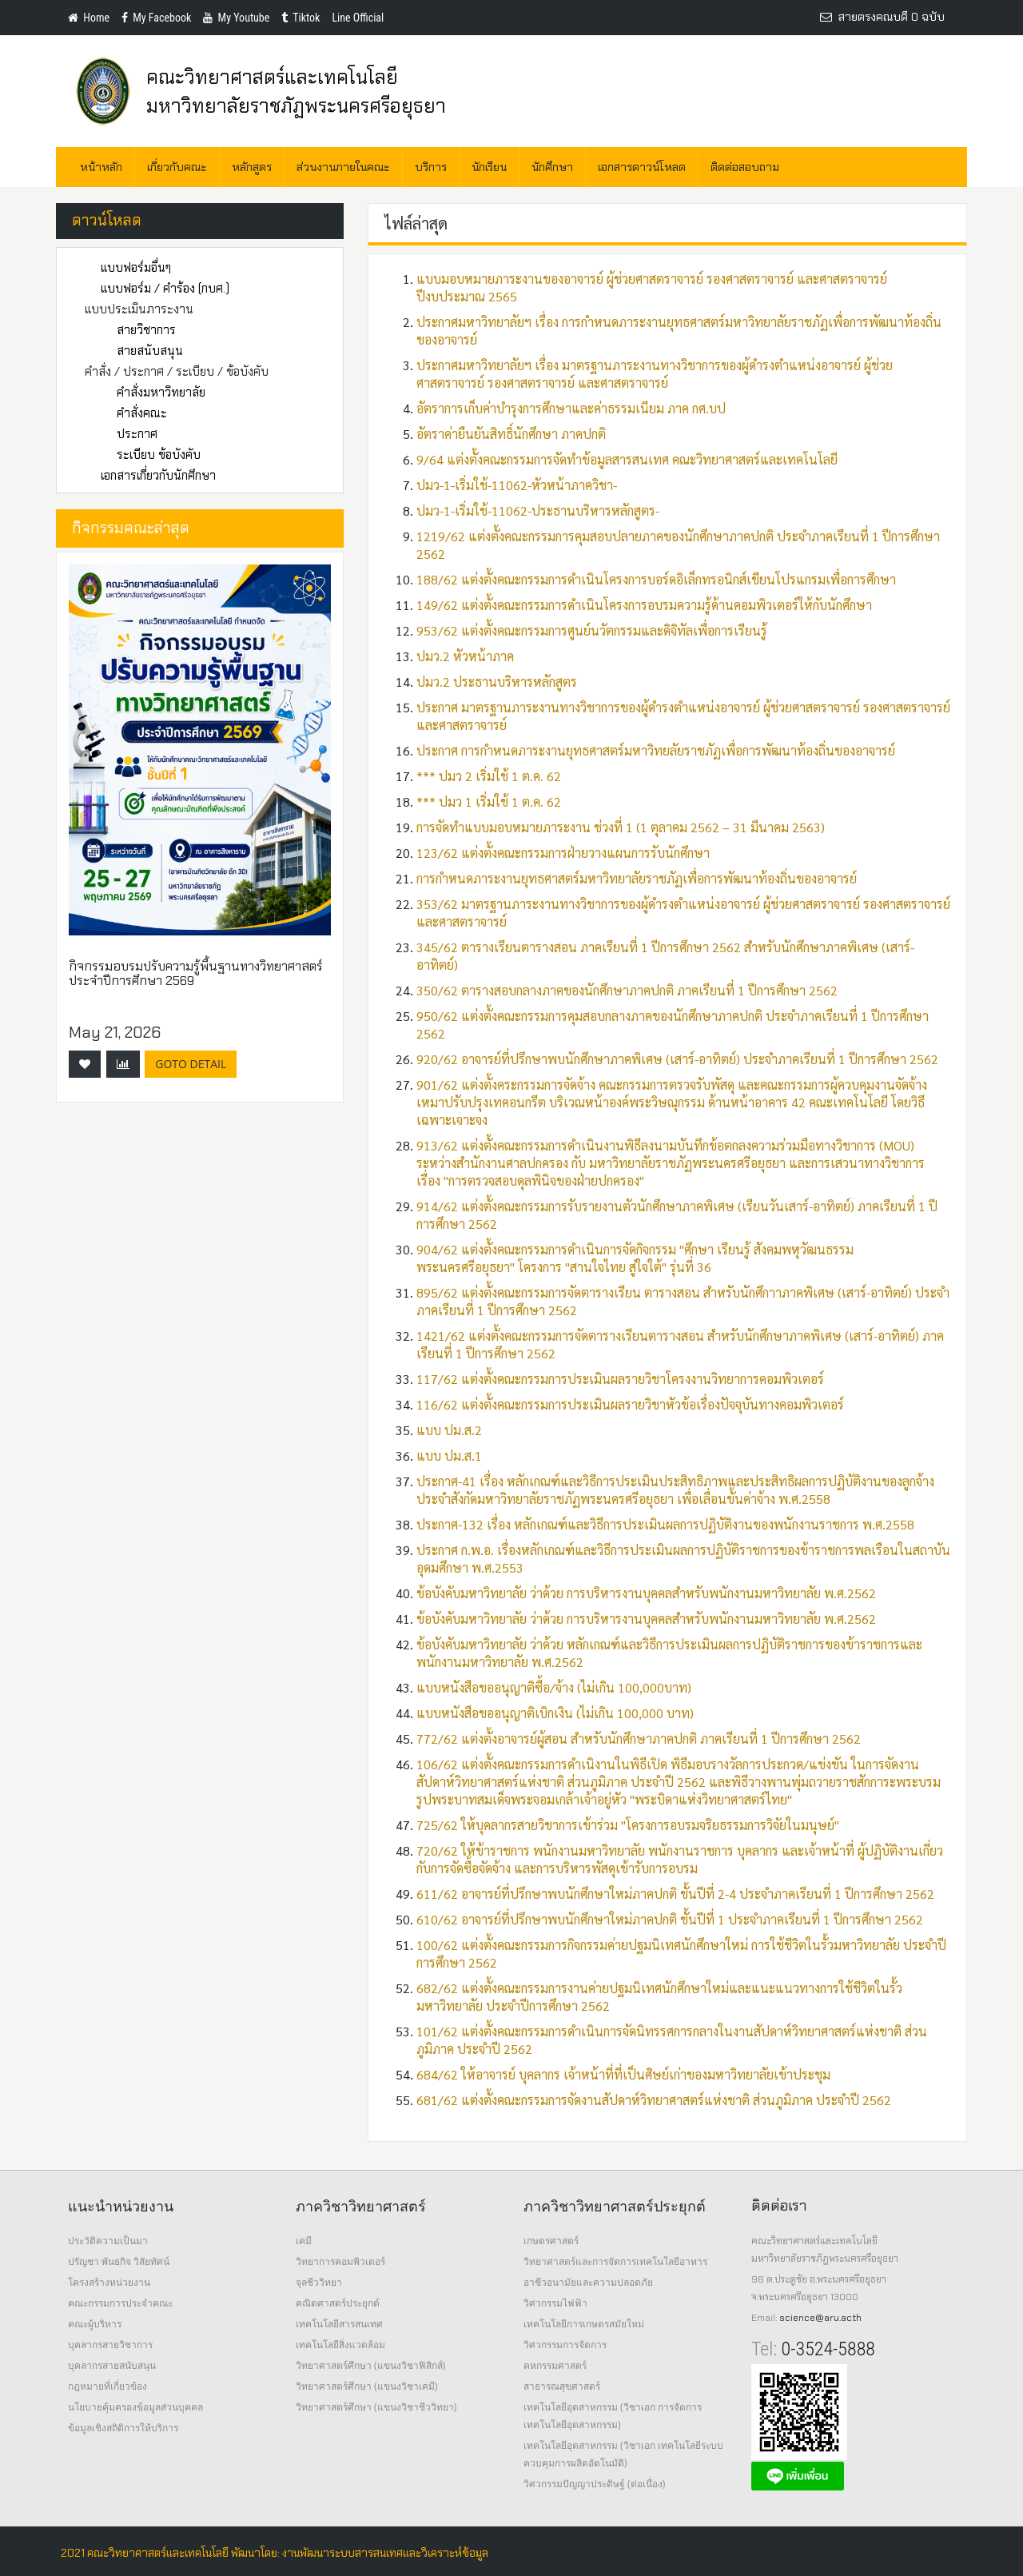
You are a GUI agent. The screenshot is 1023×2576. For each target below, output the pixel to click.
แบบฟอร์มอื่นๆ (136, 268)
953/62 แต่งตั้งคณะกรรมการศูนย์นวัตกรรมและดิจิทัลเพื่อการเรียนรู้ (591, 630)
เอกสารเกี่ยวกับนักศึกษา (158, 476)
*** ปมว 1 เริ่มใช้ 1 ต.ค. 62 (488, 801)
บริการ (431, 167)
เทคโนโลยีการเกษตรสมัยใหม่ (583, 2324)
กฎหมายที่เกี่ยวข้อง (107, 2386)
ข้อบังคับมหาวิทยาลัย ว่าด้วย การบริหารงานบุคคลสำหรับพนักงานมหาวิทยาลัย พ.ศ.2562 (646, 1593)
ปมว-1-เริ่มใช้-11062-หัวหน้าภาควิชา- (516, 485)
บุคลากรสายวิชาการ (110, 2344)
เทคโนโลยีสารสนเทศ (339, 2324)
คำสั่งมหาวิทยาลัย (161, 393)
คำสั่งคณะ (142, 413)
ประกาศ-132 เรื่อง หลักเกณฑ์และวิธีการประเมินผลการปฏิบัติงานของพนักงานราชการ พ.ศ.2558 (665, 1524)
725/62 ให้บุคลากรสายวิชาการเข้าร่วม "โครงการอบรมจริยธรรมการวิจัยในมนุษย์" (627, 1824)
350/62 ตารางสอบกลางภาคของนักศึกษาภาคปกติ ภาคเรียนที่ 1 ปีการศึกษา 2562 (627, 990)
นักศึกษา (552, 167)
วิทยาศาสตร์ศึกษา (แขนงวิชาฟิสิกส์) (370, 2365)
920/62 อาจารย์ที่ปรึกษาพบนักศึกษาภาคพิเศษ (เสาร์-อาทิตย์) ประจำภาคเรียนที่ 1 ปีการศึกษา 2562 (677, 1059)
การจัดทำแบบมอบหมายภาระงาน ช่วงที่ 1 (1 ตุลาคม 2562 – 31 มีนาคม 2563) (620, 827)
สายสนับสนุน (150, 351)
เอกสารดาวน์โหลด (642, 167)
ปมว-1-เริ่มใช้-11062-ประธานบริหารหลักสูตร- (537, 510)
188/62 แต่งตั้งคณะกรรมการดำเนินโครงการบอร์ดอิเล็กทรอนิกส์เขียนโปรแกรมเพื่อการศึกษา (656, 579)
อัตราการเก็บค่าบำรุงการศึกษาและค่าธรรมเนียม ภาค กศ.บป (571, 408)
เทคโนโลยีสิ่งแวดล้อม (340, 2344)
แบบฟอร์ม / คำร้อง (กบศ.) (165, 289)
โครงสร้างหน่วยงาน (109, 2282)
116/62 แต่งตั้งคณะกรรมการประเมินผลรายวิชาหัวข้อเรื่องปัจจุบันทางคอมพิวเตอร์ (630, 1404)
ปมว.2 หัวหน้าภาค (465, 656)
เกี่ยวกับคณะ (177, 167)
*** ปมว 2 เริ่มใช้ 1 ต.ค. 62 (488, 776)
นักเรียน (489, 167)
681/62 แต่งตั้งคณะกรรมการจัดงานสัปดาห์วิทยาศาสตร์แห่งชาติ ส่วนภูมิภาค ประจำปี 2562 (653, 2100)
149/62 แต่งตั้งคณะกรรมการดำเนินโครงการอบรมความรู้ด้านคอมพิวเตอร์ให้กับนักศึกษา (644, 604)
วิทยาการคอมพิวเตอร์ (340, 2261)
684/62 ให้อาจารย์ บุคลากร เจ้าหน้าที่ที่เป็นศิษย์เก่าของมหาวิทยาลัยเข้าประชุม (623, 2074)
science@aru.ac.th (820, 2317)
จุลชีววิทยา (319, 2282)
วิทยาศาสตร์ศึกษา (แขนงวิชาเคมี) (366, 2386)
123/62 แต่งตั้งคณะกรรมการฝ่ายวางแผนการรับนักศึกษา (563, 852)
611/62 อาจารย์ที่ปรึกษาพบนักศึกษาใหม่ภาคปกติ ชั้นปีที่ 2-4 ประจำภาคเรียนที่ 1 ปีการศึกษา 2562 (675, 1893)
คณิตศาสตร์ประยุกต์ (338, 2303)
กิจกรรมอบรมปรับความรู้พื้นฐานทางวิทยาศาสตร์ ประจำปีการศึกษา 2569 (196, 974)
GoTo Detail (190, 1063)
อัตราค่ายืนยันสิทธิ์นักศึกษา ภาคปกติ (511, 433)
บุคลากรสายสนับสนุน (112, 2365)
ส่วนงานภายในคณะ (343, 167)
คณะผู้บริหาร (94, 2324)
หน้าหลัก (101, 167)
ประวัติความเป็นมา (108, 2240)
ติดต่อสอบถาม (745, 167)
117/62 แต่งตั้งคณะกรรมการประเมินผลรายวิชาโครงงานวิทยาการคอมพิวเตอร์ (620, 1378)
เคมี (304, 2240)
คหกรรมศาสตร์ (555, 2365)
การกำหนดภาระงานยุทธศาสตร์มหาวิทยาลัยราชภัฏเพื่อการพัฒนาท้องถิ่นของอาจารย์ (636, 878)
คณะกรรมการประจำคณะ (120, 2303)
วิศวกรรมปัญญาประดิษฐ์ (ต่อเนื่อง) (594, 2483)
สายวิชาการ (146, 330)
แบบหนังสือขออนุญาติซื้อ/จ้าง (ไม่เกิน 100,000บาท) (553, 1687)
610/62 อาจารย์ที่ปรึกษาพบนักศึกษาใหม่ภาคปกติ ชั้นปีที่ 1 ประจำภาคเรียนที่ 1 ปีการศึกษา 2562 (669, 1919)
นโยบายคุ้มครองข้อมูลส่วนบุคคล (135, 2407)
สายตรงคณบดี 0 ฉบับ (882, 17)
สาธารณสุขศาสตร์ (561, 2386)
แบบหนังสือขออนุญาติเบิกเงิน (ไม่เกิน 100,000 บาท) (555, 1713)
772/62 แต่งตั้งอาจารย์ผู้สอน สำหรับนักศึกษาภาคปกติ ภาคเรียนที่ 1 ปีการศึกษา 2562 (638, 1738)
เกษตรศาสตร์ (551, 2240)
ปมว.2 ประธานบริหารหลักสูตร (496, 681)
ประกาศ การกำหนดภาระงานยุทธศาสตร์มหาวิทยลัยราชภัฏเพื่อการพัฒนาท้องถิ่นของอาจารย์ (655, 750)
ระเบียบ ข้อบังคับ (159, 455)
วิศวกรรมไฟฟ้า (555, 2303)
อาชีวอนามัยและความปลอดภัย (588, 2282)
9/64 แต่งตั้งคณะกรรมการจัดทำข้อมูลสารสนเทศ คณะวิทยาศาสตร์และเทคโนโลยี (627, 459)
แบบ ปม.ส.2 (449, 1430)
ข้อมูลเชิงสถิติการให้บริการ (123, 2427)
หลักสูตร (252, 167)
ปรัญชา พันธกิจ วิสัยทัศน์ (118, 2261)
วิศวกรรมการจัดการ (565, 2344)
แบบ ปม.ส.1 (449, 1455)
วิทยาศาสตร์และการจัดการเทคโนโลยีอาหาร (615, 2261)
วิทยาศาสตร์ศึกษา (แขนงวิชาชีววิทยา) (376, 2407)
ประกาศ (137, 434)
